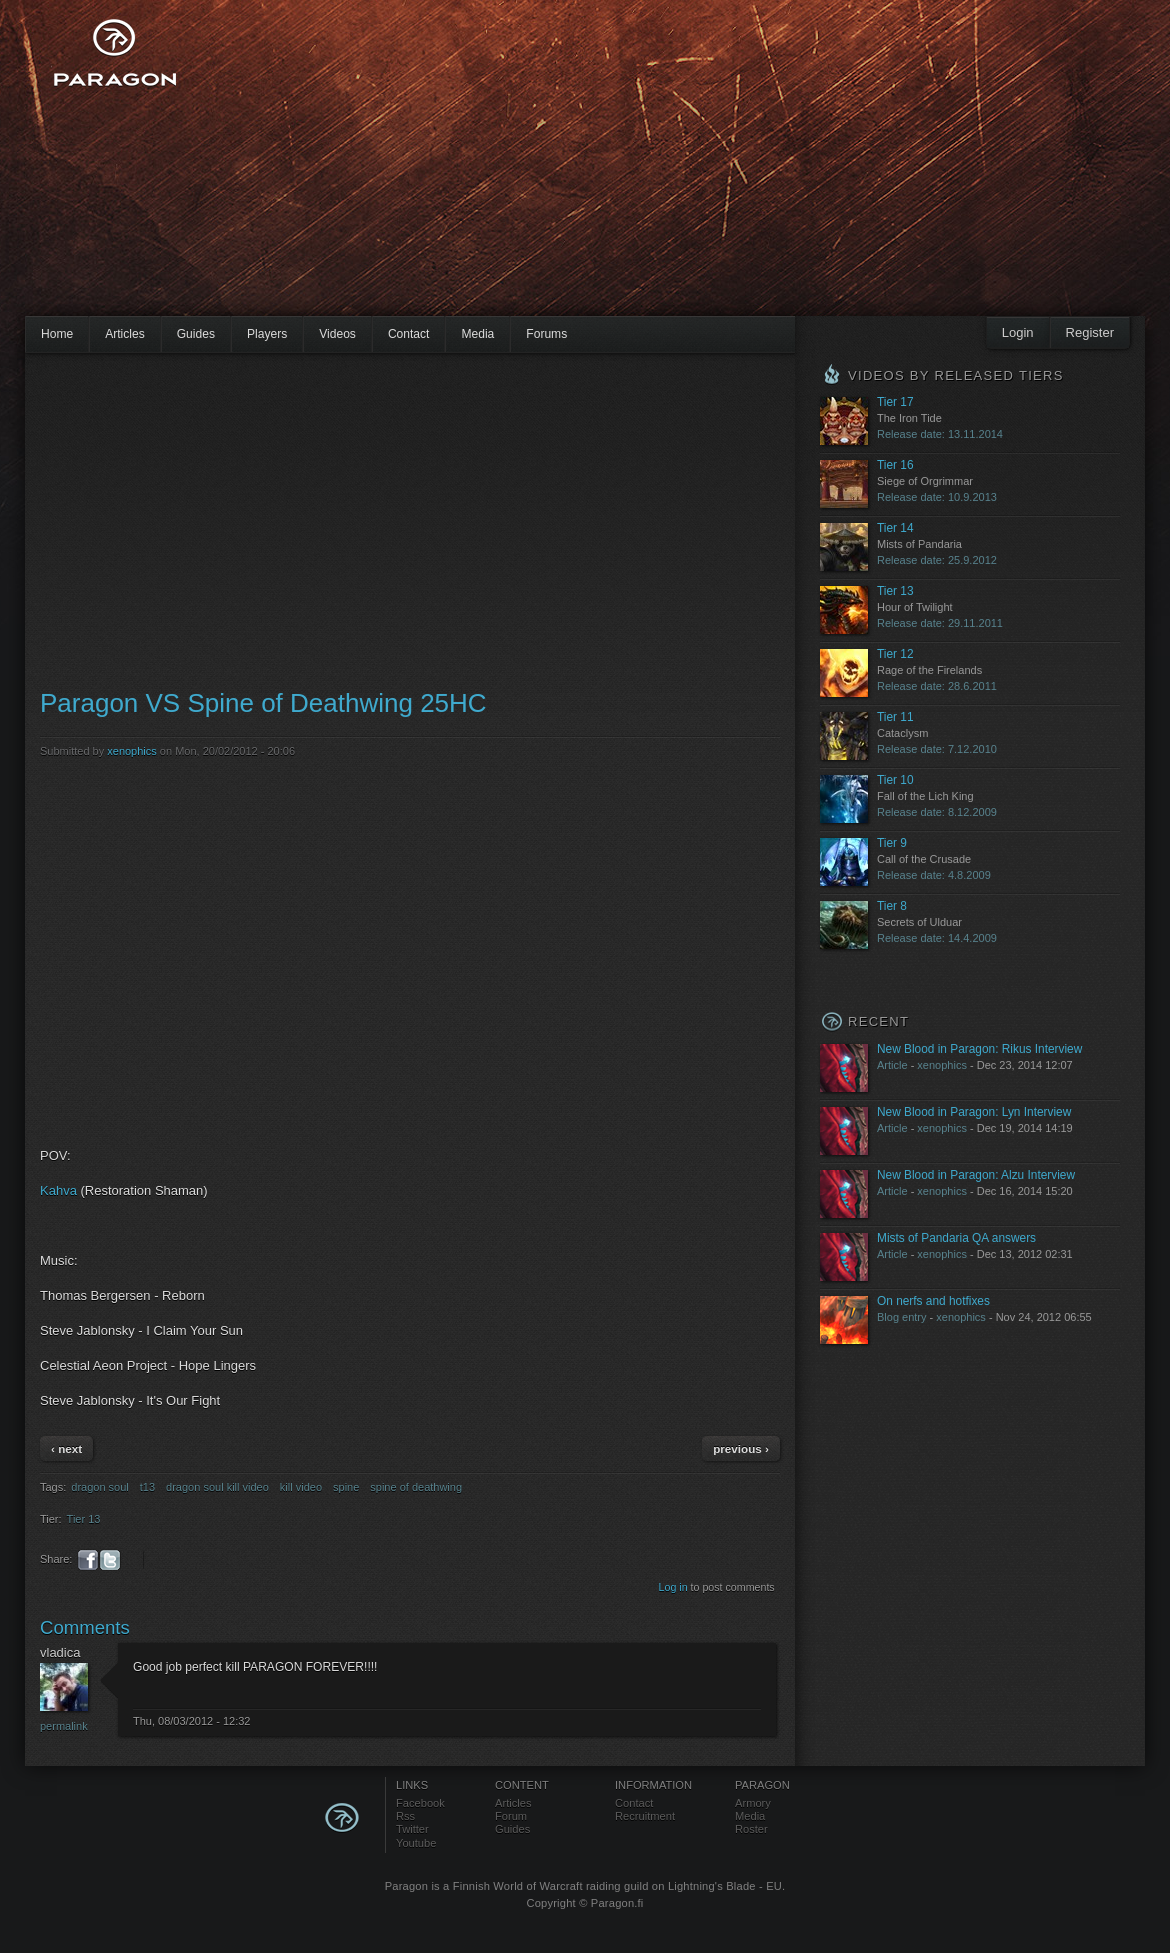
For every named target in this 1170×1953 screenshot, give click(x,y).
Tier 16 (895, 465)
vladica (60, 1652)
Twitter (412, 1829)
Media (477, 334)
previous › (741, 1448)
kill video (301, 1487)
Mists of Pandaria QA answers (956, 1238)
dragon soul (100, 1487)
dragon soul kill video (217, 1487)
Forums (546, 334)
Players (267, 334)
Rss (405, 1816)
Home (57, 334)
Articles (125, 334)
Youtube (416, 1843)
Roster (751, 1829)
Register (1090, 332)
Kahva (58, 1190)
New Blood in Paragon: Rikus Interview (979, 1049)
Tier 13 (84, 1519)
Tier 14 (895, 528)
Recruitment (645, 1816)
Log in (673, 1587)
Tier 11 (895, 717)
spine (346, 1487)
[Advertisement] (542, 170)
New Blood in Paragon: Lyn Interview (974, 1112)
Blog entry (902, 1317)
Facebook (420, 1803)
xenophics (132, 751)
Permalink (64, 1726)
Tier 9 (892, 843)
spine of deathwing (416, 1487)
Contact (409, 334)
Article (892, 1065)
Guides (196, 334)
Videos (337, 334)
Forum (511, 1816)
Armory (753, 1803)
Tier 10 (895, 780)
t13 (147, 1487)
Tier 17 (895, 402)
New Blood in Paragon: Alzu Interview (976, 1175)
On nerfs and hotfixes (933, 1301)
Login (1018, 332)
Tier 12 (895, 654)
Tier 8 (892, 906)
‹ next (66, 1448)
